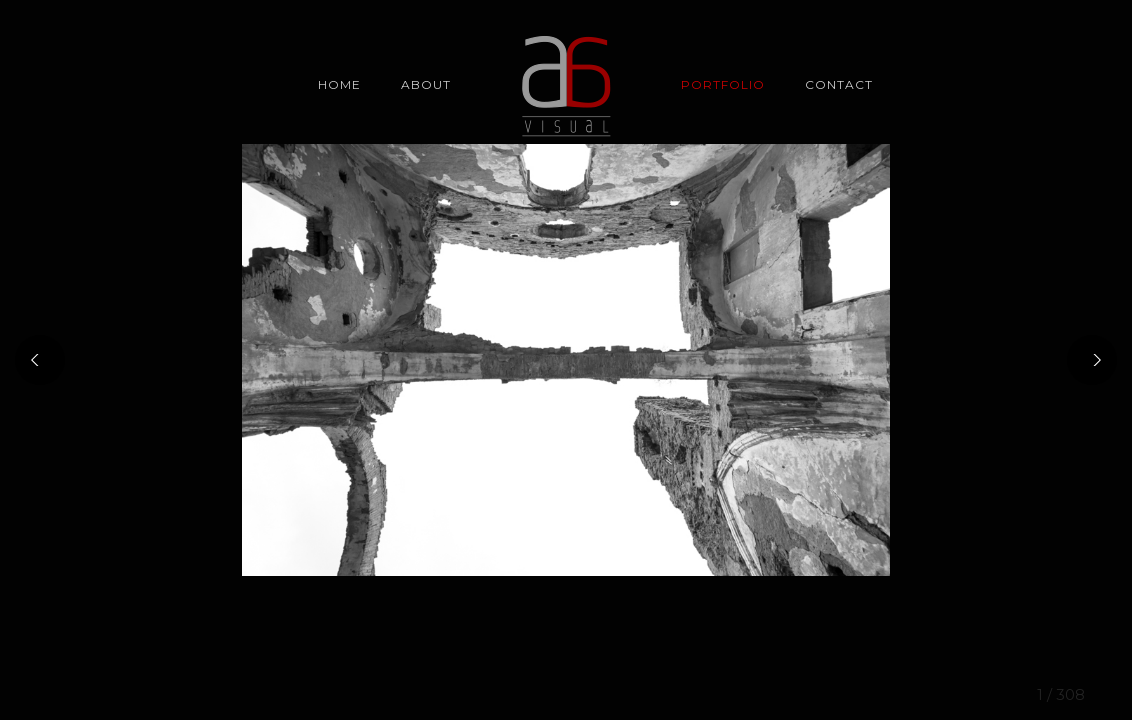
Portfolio (723, 84)
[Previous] (40, 360)
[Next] (1092, 360)
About (426, 84)
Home (339, 84)
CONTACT (839, 84)
